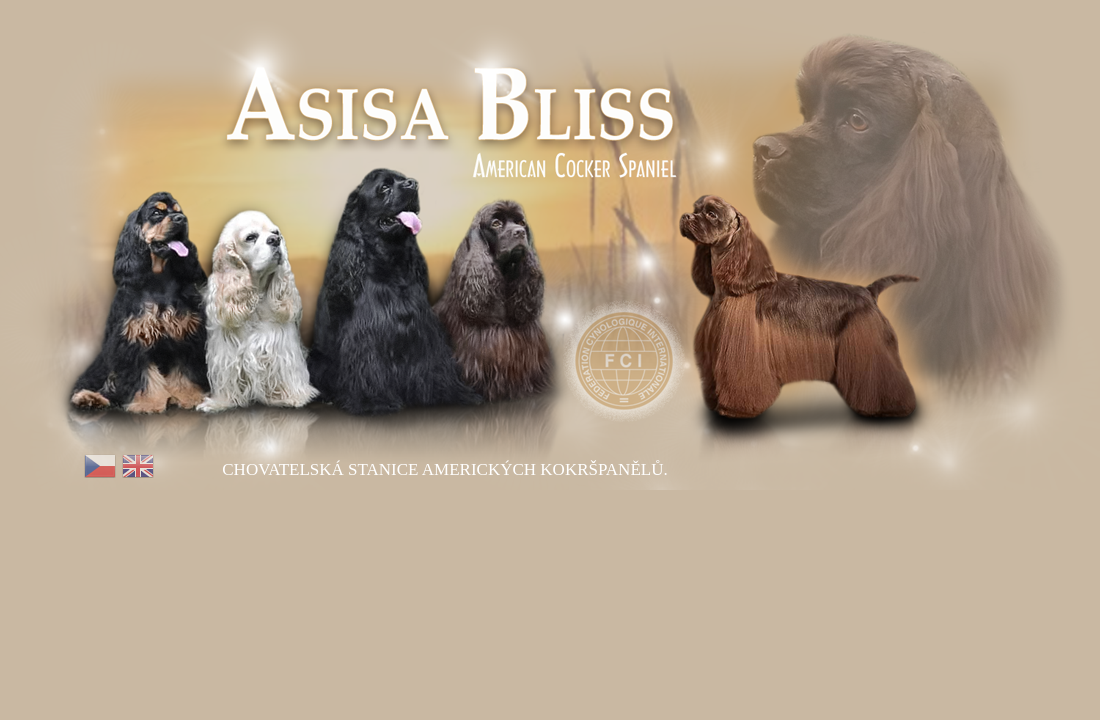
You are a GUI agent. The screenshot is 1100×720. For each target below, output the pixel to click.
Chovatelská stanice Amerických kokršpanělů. (444, 469)
